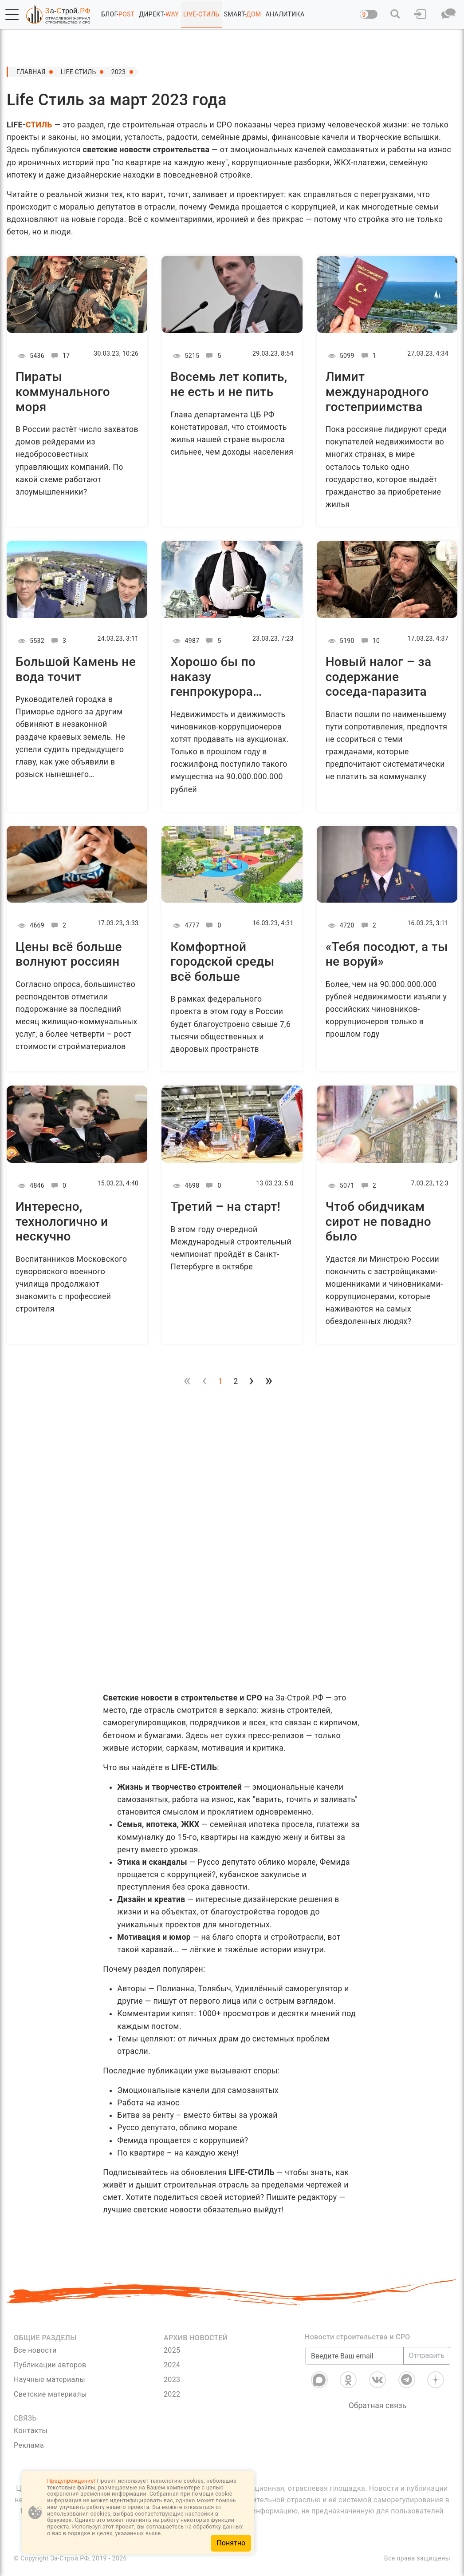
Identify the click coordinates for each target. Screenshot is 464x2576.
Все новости (35, 2350)
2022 (172, 2394)
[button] (12, 14)
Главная (31, 71)
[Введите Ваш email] (354, 2356)
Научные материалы (49, 2379)
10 (369, 640)
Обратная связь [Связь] (378, 2405)
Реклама (29, 2445)
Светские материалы (50, 2394)
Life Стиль (78, 71)
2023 (118, 71)
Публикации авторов (50, 2365)
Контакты (30, 2430)
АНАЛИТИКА (285, 14)
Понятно (230, 2543)
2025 (172, 2350)
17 (59, 355)
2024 (172, 2365)
